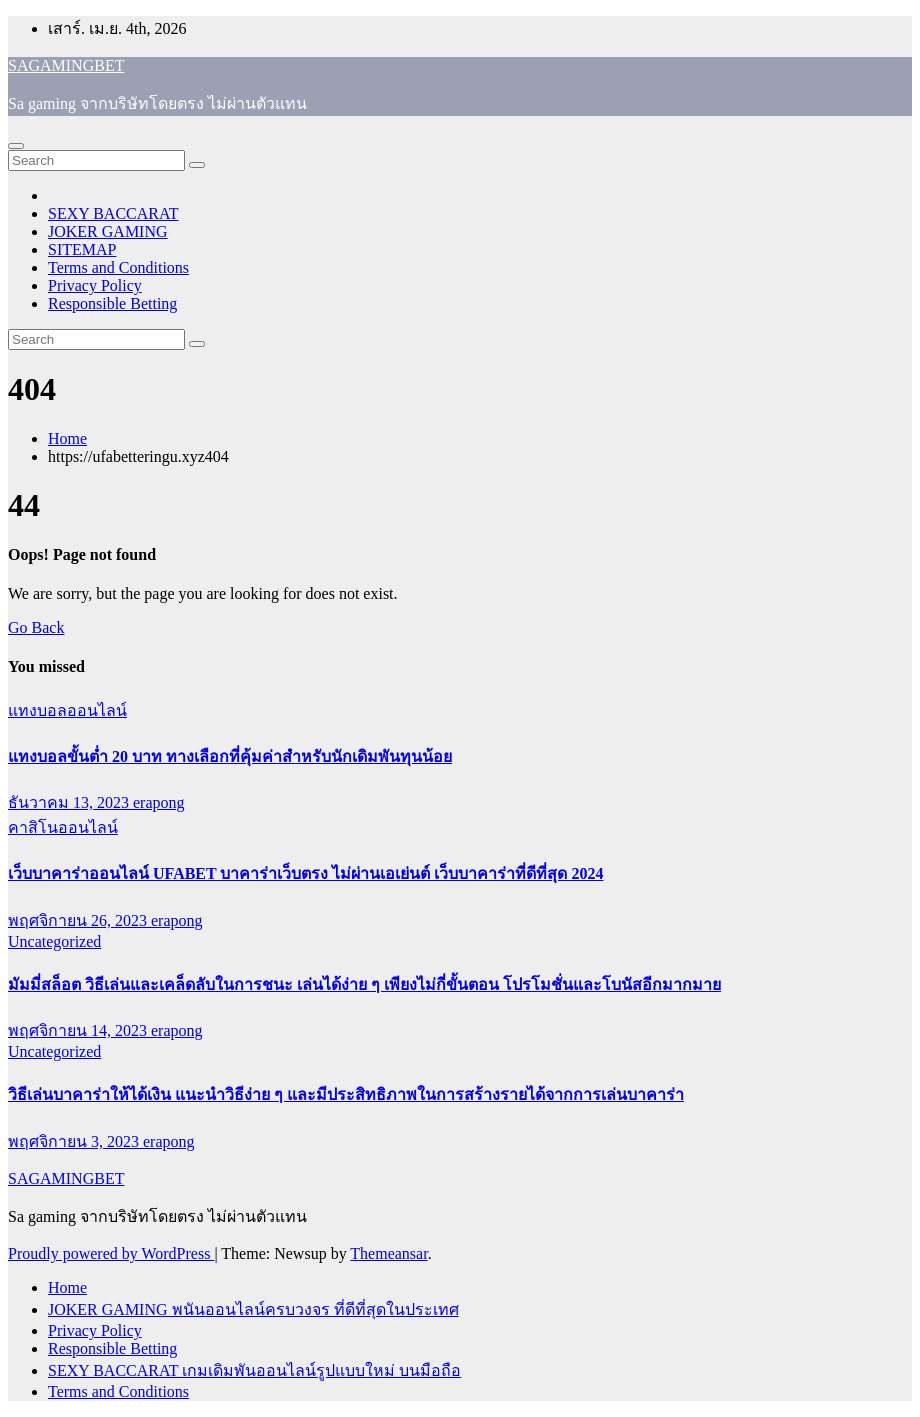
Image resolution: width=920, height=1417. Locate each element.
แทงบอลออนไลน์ (67, 710)
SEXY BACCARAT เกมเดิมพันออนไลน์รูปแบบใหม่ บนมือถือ (254, 1370)
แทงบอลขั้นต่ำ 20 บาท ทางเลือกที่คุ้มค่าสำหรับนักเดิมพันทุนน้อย (230, 756)
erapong (159, 802)
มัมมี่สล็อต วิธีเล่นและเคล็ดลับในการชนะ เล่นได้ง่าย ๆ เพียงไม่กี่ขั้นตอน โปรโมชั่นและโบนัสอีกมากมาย (364, 984)
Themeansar (388, 1253)
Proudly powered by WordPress (111, 1253)
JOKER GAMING (108, 231)
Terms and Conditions (118, 267)
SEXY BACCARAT (113, 213)
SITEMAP (82, 249)
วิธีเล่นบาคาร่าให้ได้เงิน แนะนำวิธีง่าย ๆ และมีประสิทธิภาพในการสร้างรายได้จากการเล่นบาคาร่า (346, 1094)
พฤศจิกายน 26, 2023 (79, 920)
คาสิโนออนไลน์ (63, 827)
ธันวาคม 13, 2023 (70, 802)
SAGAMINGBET (66, 65)
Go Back (36, 627)
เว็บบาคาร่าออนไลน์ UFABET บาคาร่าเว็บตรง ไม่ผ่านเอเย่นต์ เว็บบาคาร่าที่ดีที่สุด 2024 (305, 873)
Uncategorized (54, 941)
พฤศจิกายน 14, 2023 (79, 1030)
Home (67, 438)
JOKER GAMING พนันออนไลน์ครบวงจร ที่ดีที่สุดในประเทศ (253, 1309)
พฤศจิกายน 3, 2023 (75, 1141)
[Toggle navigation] (16, 146)
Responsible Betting (112, 303)
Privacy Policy (95, 285)
